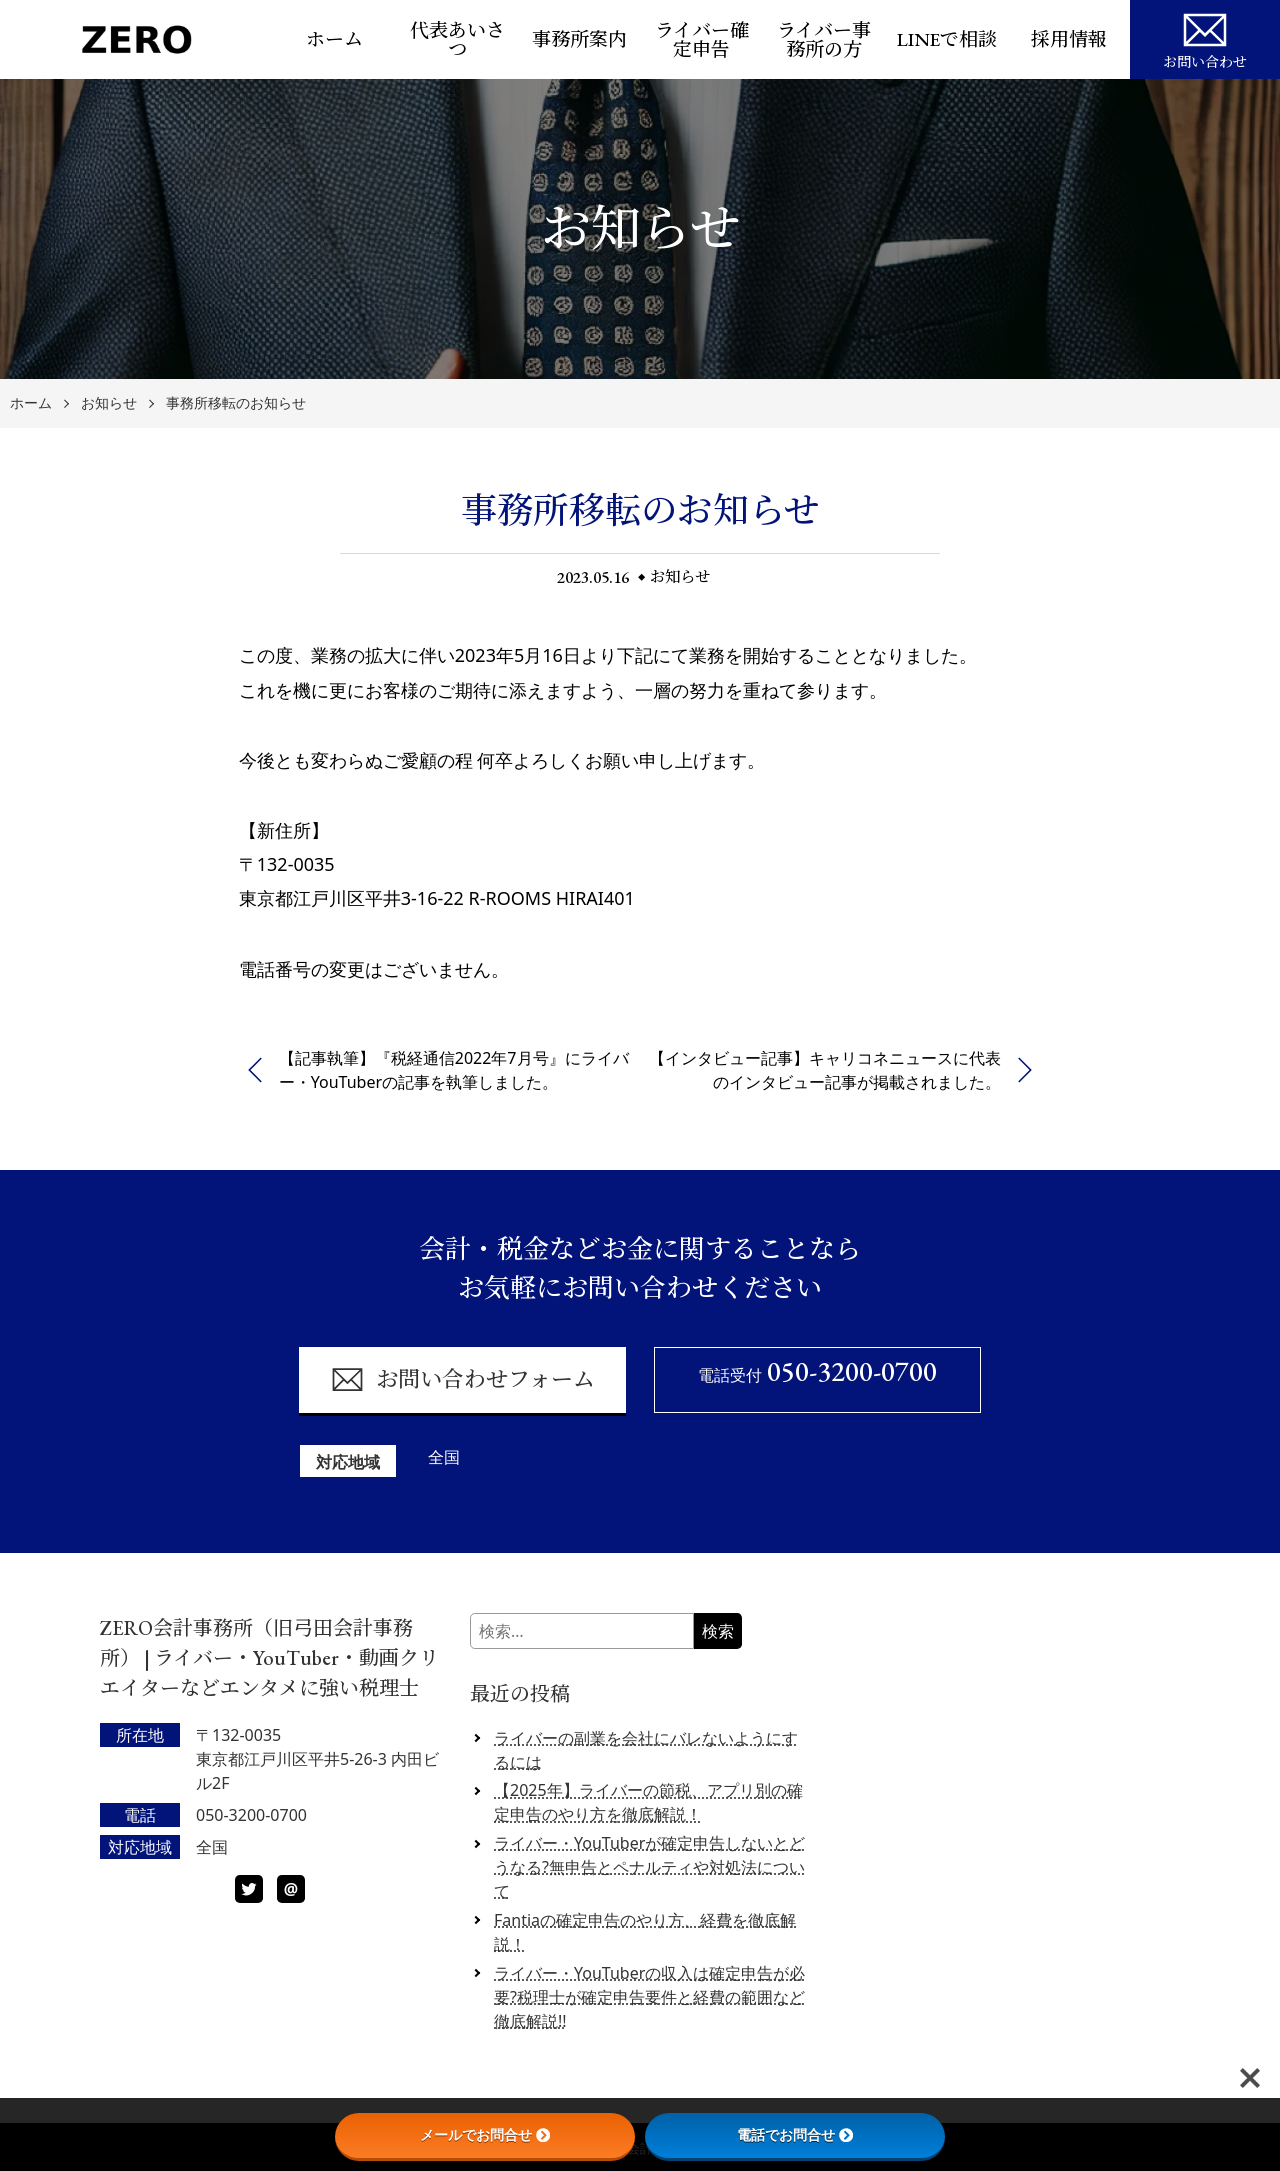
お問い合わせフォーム (462, 1379)
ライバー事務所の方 (824, 40)
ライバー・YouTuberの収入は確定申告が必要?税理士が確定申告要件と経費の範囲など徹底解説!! (649, 1997)
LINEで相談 (947, 39)
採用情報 (1069, 39)
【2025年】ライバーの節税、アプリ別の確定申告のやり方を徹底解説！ (648, 1802)
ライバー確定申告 (702, 40)
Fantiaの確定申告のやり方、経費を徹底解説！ (645, 1932)
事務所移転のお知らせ (236, 403)
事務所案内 (579, 39)
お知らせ (109, 403)
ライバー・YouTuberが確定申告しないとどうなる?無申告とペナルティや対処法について (649, 1867)
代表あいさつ (457, 40)
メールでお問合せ (485, 2135)
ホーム (334, 39)
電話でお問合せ (795, 2135)
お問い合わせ (1205, 38)
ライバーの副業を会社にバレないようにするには (646, 1750)
